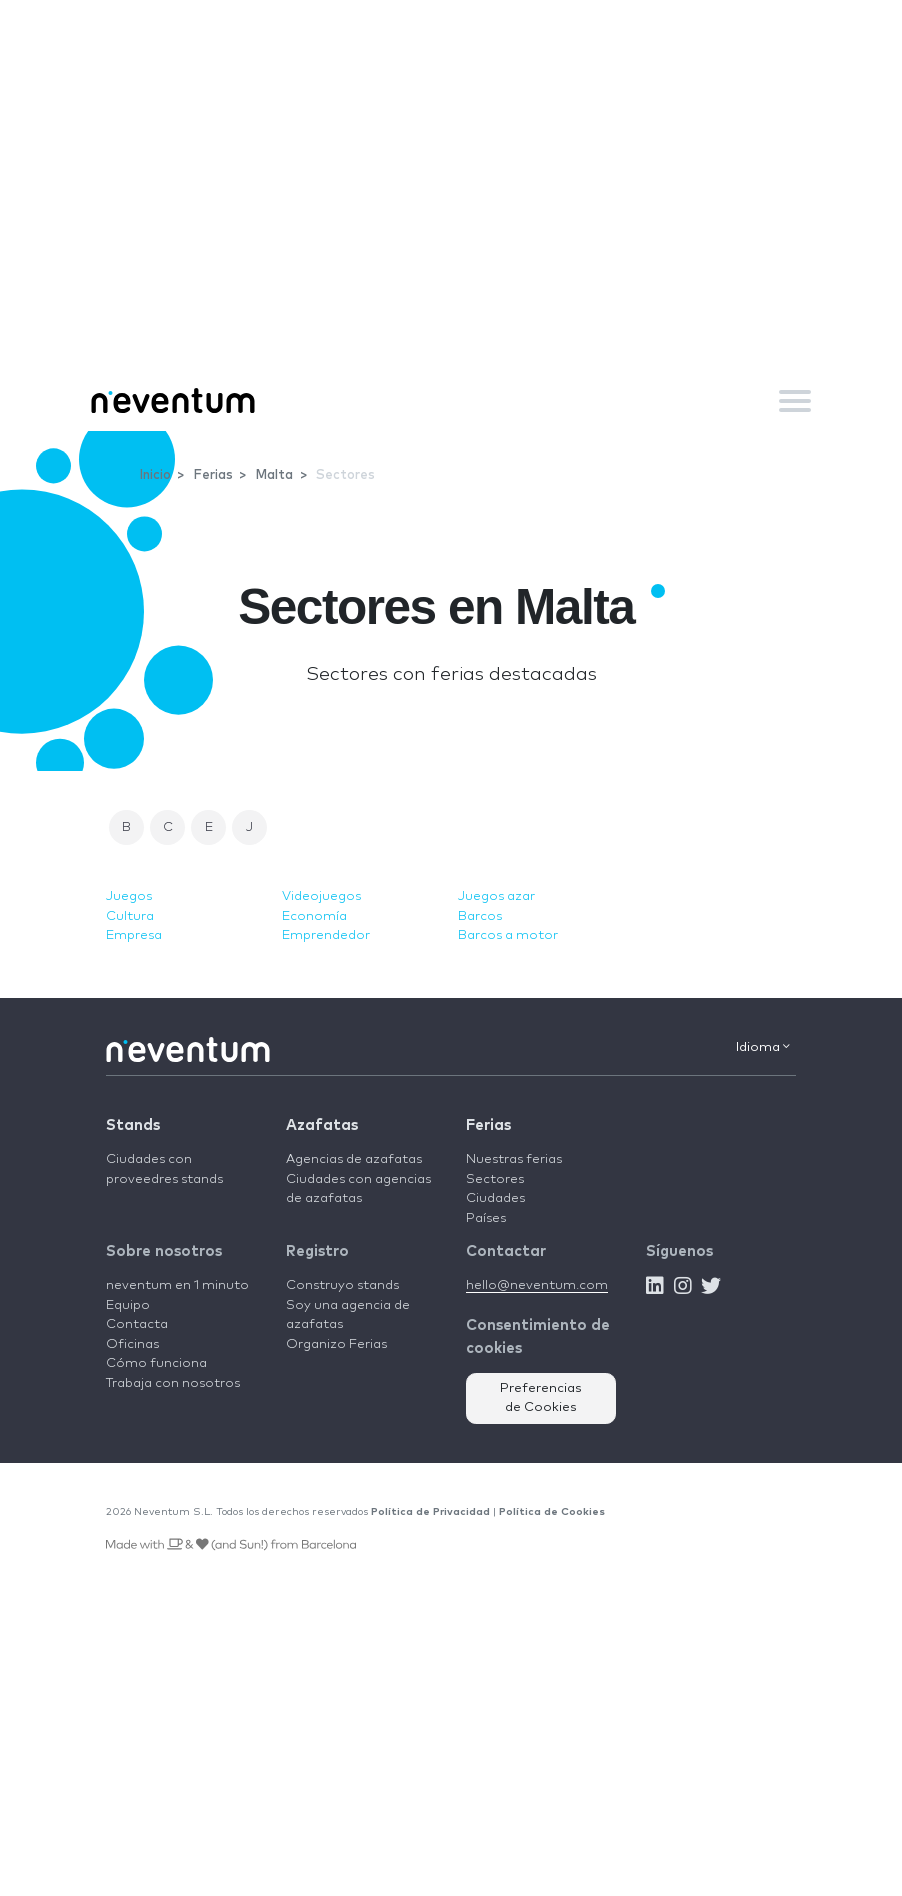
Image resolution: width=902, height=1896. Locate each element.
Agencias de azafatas (354, 1159)
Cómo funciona (156, 1363)
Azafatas (322, 1125)
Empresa (134, 935)
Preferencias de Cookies (541, 1398)
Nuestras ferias (514, 1159)
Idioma (763, 1047)
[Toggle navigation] (795, 401)
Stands (133, 1125)
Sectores (495, 1179)
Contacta (137, 1324)
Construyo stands (342, 1285)
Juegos (129, 896)
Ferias (488, 1125)
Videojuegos (321, 896)
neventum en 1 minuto (177, 1285)
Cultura (130, 916)
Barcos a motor (508, 935)
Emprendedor (326, 935)
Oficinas (132, 1344)
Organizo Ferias (336, 1344)
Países (486, 1218)
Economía (314, 916)
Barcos (480, 916)
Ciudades (495, 1198)
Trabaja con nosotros (173, 1383)
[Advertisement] (451, 220)
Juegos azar (496, 896)
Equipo (128, 1305)
